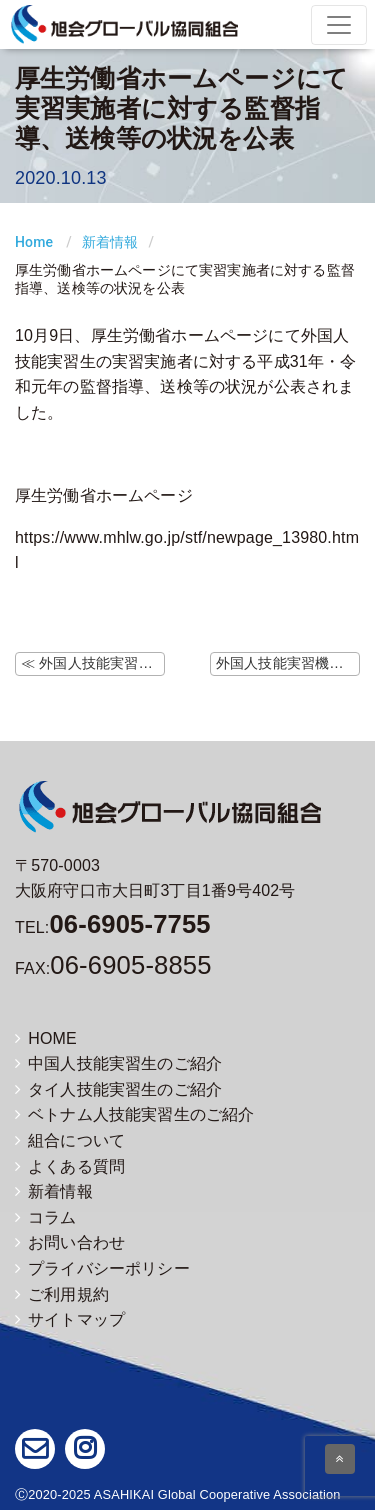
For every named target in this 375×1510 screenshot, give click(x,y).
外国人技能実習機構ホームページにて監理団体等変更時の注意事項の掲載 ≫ (288, 663)
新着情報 (110, 242)
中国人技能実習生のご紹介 (118, 1063)
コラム (46, 1217)
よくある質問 (70, 1166)
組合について (70, 1140)
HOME (46, 1038)
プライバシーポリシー (102, 1268)
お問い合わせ (70, 1242)
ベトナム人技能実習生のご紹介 (134, 1114)
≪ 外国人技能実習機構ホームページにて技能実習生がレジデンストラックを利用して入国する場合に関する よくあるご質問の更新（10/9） (93, 663)
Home (34, 242)
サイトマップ (70, 1319)
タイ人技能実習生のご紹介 (118, 1089)
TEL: (113, 927)
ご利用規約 (62, 1294)
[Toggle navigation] (339, 25)
